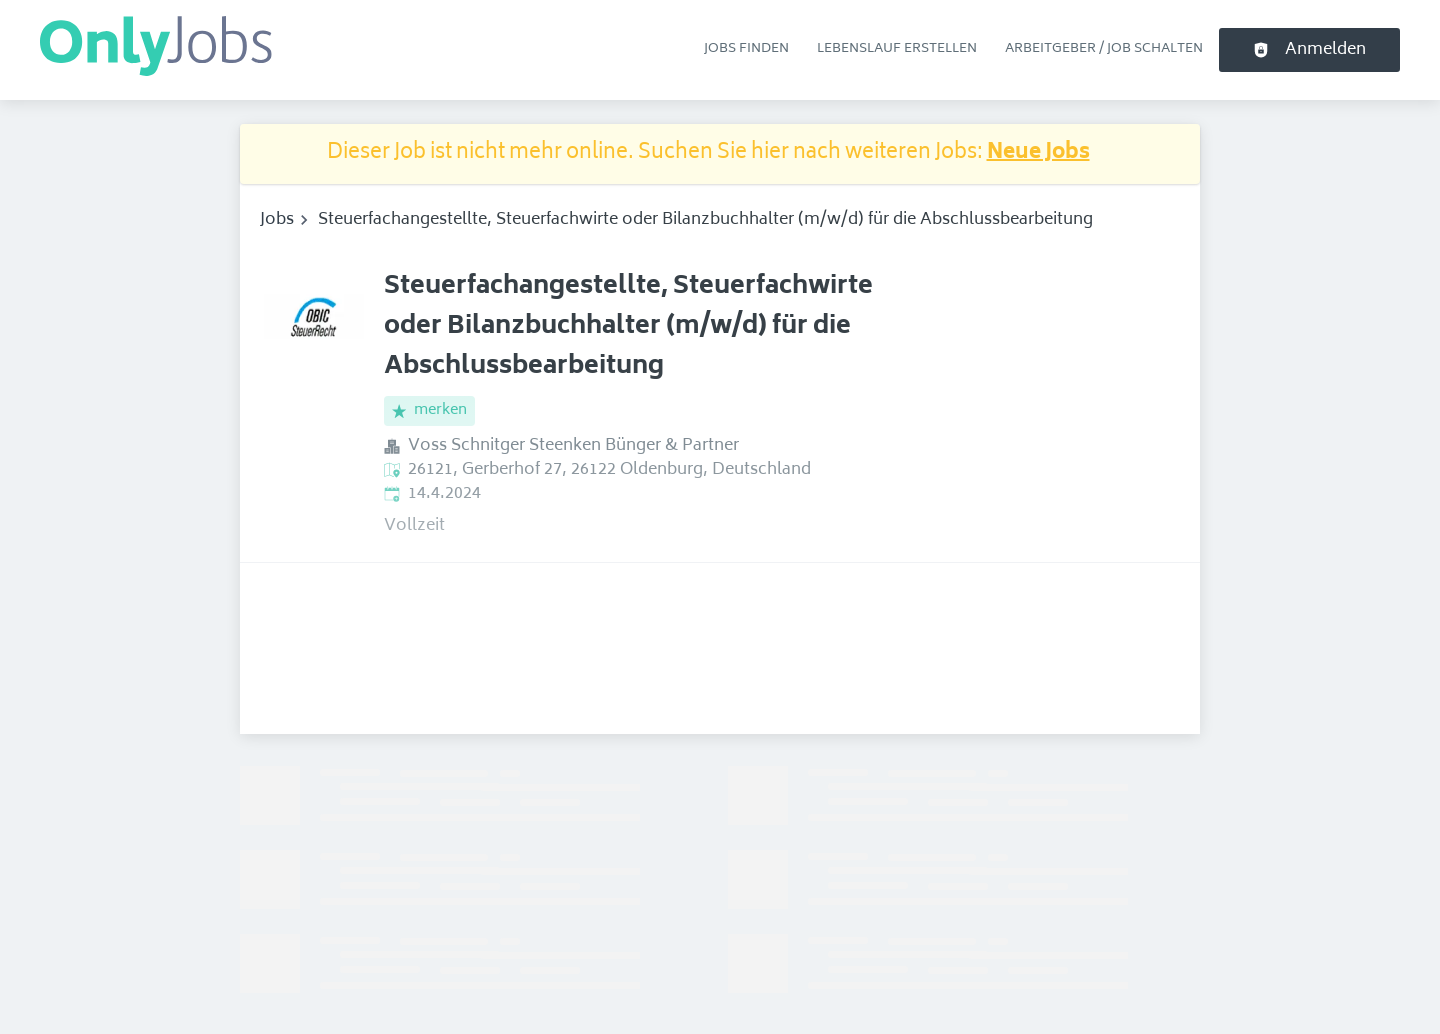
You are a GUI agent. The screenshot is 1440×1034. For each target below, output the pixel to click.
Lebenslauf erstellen (897, 49)
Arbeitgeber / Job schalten (1104, 49)
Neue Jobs (1038, 153)
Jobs (277, 220)
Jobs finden (746, 49)
